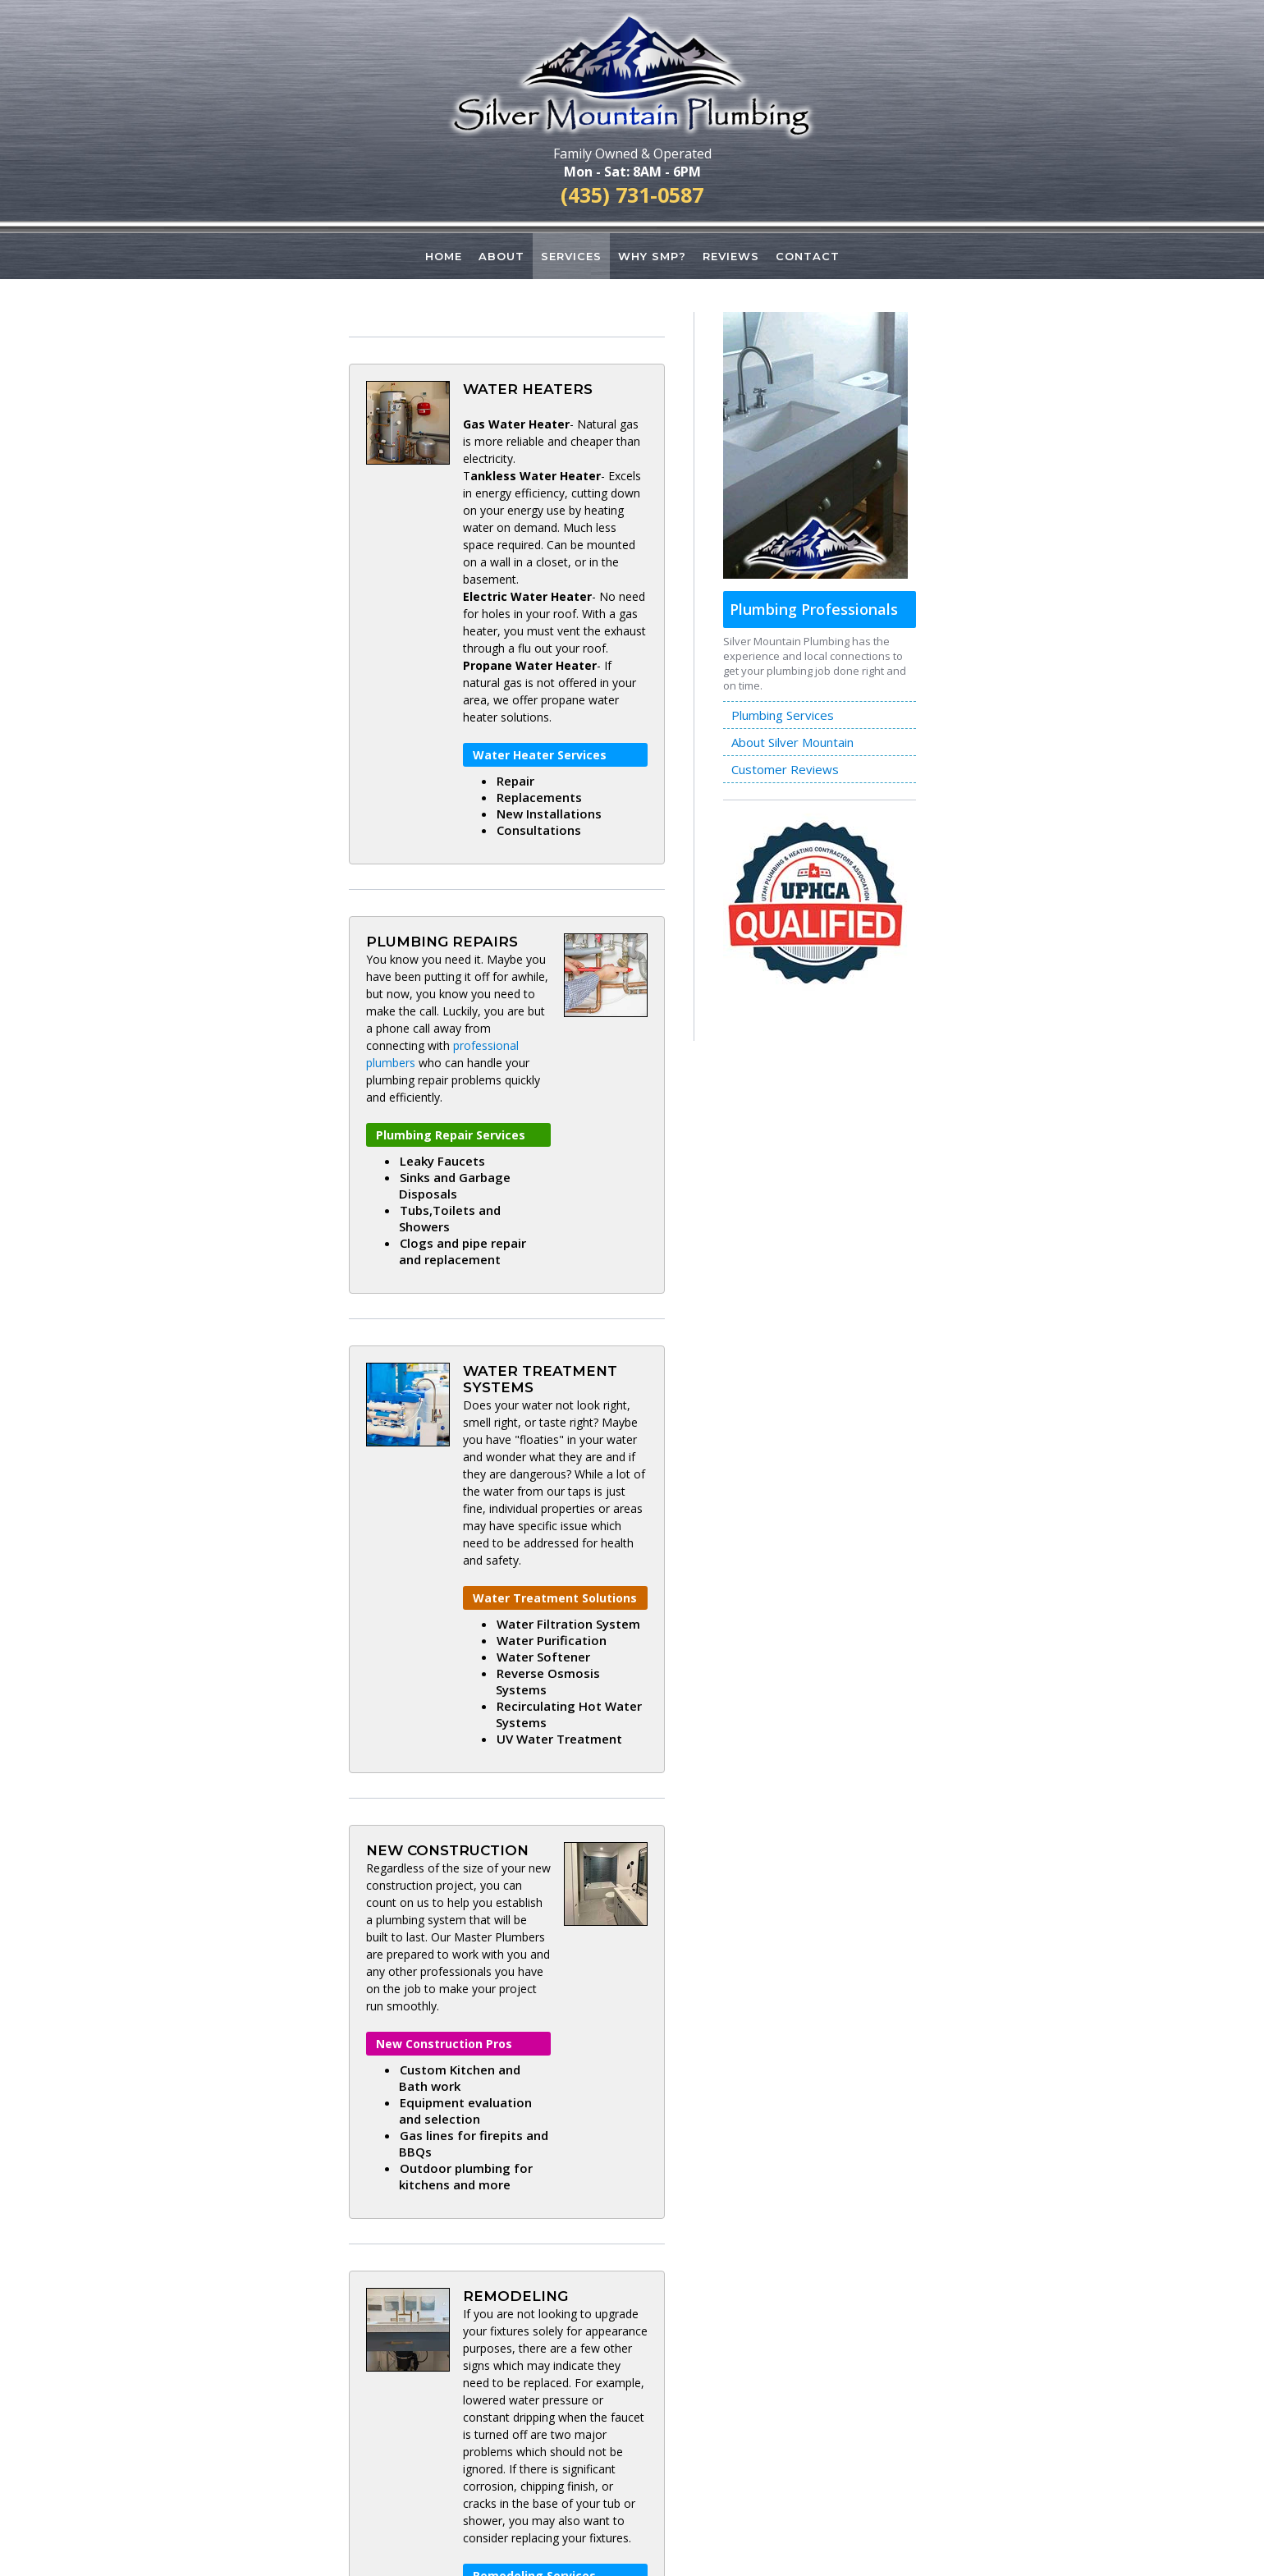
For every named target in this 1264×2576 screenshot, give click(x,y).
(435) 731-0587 (632, 195)
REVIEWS (734, 256)
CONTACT (812, 256)
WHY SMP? (653, 256)
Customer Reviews (785, 770)
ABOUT (497, 256)
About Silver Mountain (792, 743)
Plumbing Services (782, 716)
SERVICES (570, 256)
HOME (438, 256)
